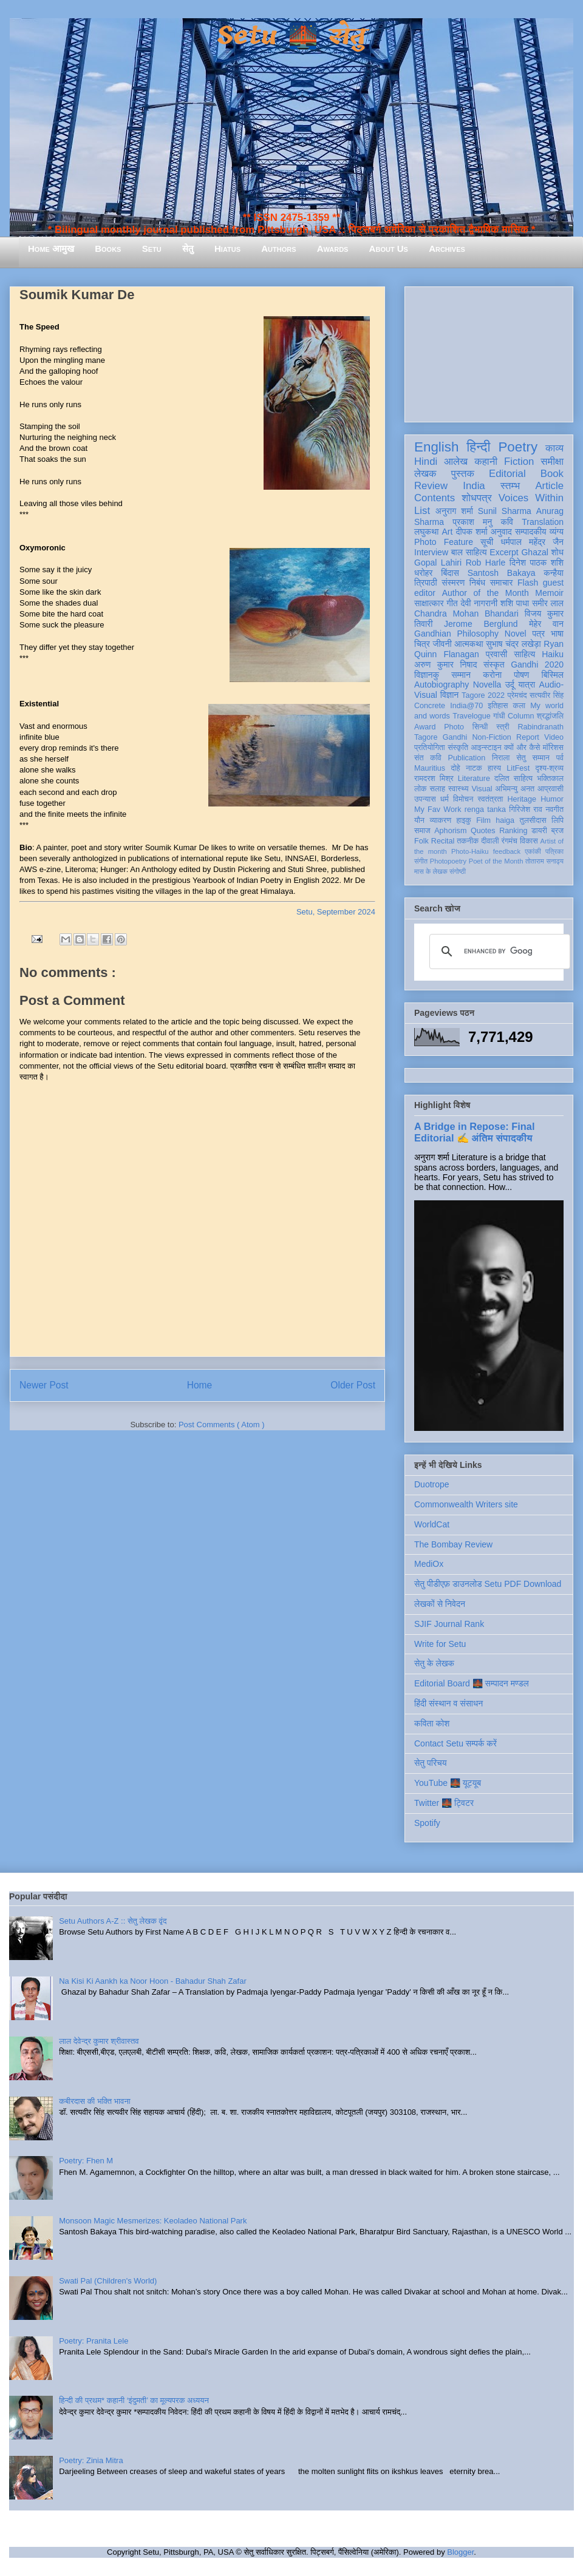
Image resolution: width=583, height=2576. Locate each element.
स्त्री (503, 727)
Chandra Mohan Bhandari (466, 613)
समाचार (501, 582)
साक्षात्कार (429, 603)
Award (424, 727)
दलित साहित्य (513, 778)
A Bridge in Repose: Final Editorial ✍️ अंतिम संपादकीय (474, 1132)
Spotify (427, 1823)
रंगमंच (509, 841)
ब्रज (557, 831)
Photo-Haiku (470, 851)
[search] (498, 951)
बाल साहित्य (469, 552)
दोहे (455, 768)
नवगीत (554, 809)
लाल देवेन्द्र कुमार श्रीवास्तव (98, 2041)
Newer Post (44, 1385)
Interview (431, 552)
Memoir (549, 593)
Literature (474, 778)
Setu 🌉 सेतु (291, 36)
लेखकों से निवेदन (439, 1604)
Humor (552, 799)
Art (447, 531)
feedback (506, 851)
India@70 (466, 705)
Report (527, 737)
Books (108, 248)
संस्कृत (494, 664)
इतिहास (498, 705)
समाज (422, 831)
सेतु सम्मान (533, 758)
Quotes (483, 831)
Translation (543, 522)
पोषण (521, 675)
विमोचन (463, 799)
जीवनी (442, 644)
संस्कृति (458, 747)
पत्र (538, 633)
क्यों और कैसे (522, 747)
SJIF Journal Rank (449, 1624)
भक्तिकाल (550, 778)
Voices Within (531, 498)
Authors (278, 248)
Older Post (352, 1385)
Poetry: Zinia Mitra (91, 2460)
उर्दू (509, 684)
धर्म (444, 799)
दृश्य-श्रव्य (549, 768)
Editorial (507, 473)
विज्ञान (449, 695)
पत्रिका (554, 851)
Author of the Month (485, 593)
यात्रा (526, 684)
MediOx (428, 1564)
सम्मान (461, 675)
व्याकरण (440, 820)
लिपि (557, 820)
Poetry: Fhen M (86, 2160)
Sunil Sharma (504, 511)
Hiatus (227, 248)
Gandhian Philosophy (456, 633)
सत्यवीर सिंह (547, 695)
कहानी (485, 461)
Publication (467, 758)
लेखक (425, 473)
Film (483, 820)
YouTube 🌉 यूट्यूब (447, 1783)
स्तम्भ (510, 486)
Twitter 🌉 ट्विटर (444, 1803)
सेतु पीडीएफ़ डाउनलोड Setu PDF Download (487, 1584)
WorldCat (431, 1524)
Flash (527, 582)
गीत (451, 603)
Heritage (522, 799)
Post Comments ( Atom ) (222, 1424)
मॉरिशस (553, 747)
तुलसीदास (533, 820)
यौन (419, 820)
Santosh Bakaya (502, 573)
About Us (388, 248)
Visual (481, 789)
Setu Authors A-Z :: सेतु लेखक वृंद (112, 1920)
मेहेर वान (546, 624)
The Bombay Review (453, 1544)
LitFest (518, 768)
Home (200, 1385)
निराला (501, 758)
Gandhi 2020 (537, 664)
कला (519, 705)
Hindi (425, 461)
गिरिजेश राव (525, 809)
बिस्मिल (553, 675)
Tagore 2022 (483, 695)
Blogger (460, 2552)
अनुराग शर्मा (454, 511)
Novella (487, 684)
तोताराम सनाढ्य (544, 861)
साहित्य (524, 654)
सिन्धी (480, 727)
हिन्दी (478, 447)
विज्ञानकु (426, 675)
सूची (486, 542)
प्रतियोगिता (429, 747)
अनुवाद (501, 531)
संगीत (421, 861)
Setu (152, 248)
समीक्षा (552, 461)
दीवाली (490, 841)
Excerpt (503, 552)
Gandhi (455, 737)
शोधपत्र (476, 498)
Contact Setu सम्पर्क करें (455, 1743)
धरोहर (423, 573)
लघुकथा (426, 531)
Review (431, 486)
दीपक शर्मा (472, 531)
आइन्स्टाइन (486, 747)
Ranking (513, 831)
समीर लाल (548, 603)
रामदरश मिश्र (434, 778)
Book (552, 473)
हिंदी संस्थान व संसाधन (448, 1703)
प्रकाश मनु (472, 522)
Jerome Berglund (480, 624)
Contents (434, 498)
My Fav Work (437, 809)
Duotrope (431, 1484)
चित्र (422, 644)
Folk (421, 841)
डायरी (539, 831)
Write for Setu (440, 1644)
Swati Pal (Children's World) (108, 2280)
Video (554, 737)
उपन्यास (425, 799)
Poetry (517, 447)
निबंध (477, 582)
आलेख (456, 461)
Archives (447, 248)
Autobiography (441, 684)
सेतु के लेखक (434, 1663)
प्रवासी (496, 654)
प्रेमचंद (517, 695)
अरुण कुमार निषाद (445, 664)
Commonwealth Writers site (466, 1504)
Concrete (429, 705)
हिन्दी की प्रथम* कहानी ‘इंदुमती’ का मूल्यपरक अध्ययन (134, 2400)
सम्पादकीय (531, 531)
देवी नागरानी (478, 603)
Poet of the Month (496, 861)
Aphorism (450, 831)
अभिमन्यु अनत (514, 789)
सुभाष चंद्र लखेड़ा (513, 644)
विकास (529, 841)
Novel (516, 633)
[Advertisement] (489, 352)
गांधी (499, 716)
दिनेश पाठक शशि (537, 562)
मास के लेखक (431, 871)
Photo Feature (443, 542)
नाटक (474, 768)
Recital (443, 841)
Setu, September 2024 (335, 911)
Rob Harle (486, 562)
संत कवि (428, 758)
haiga (505, 820)
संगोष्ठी (457, 871)
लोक (420, 789)
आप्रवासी (550, 789)
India (474, 486)
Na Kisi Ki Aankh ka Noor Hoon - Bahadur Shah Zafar (153, 1981)
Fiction (519, 461)
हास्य (494, 768)
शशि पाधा (514, 603)
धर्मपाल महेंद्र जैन (532, 542)
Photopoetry (448, 861)
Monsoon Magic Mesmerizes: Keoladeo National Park (153, 2220)
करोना (492, 675)
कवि (506, 522)
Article (549, 486)
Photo (454, 727)
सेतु (188, 248)
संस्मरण (453, 582)
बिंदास (450, 573)
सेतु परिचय (430, 1763)
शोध (557, 552)
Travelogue (471, 716)
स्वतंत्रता (490, 799)
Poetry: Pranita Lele (93, 2340)
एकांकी (533, 851)
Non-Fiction (491, 737)
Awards (333, 248)
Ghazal (534, 552)
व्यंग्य (557, 531)
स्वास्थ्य (458, 789)
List (422, 510)
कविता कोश (431, 1723)
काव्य (554, 448)
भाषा (557, 633)
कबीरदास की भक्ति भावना (95, 2101)
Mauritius (429, 768)
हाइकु (464, 820)
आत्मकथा (468, 644)
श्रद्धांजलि (550, 716)
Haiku (553, 654)
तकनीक (468, 841)
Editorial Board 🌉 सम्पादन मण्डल (471, 1683)
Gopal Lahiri (438, 562)
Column (521, 716)
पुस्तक (462, 473)
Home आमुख (51, 248)
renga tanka (485, 809)
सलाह (437, 789)
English (436, 447)
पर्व (560, 758)
